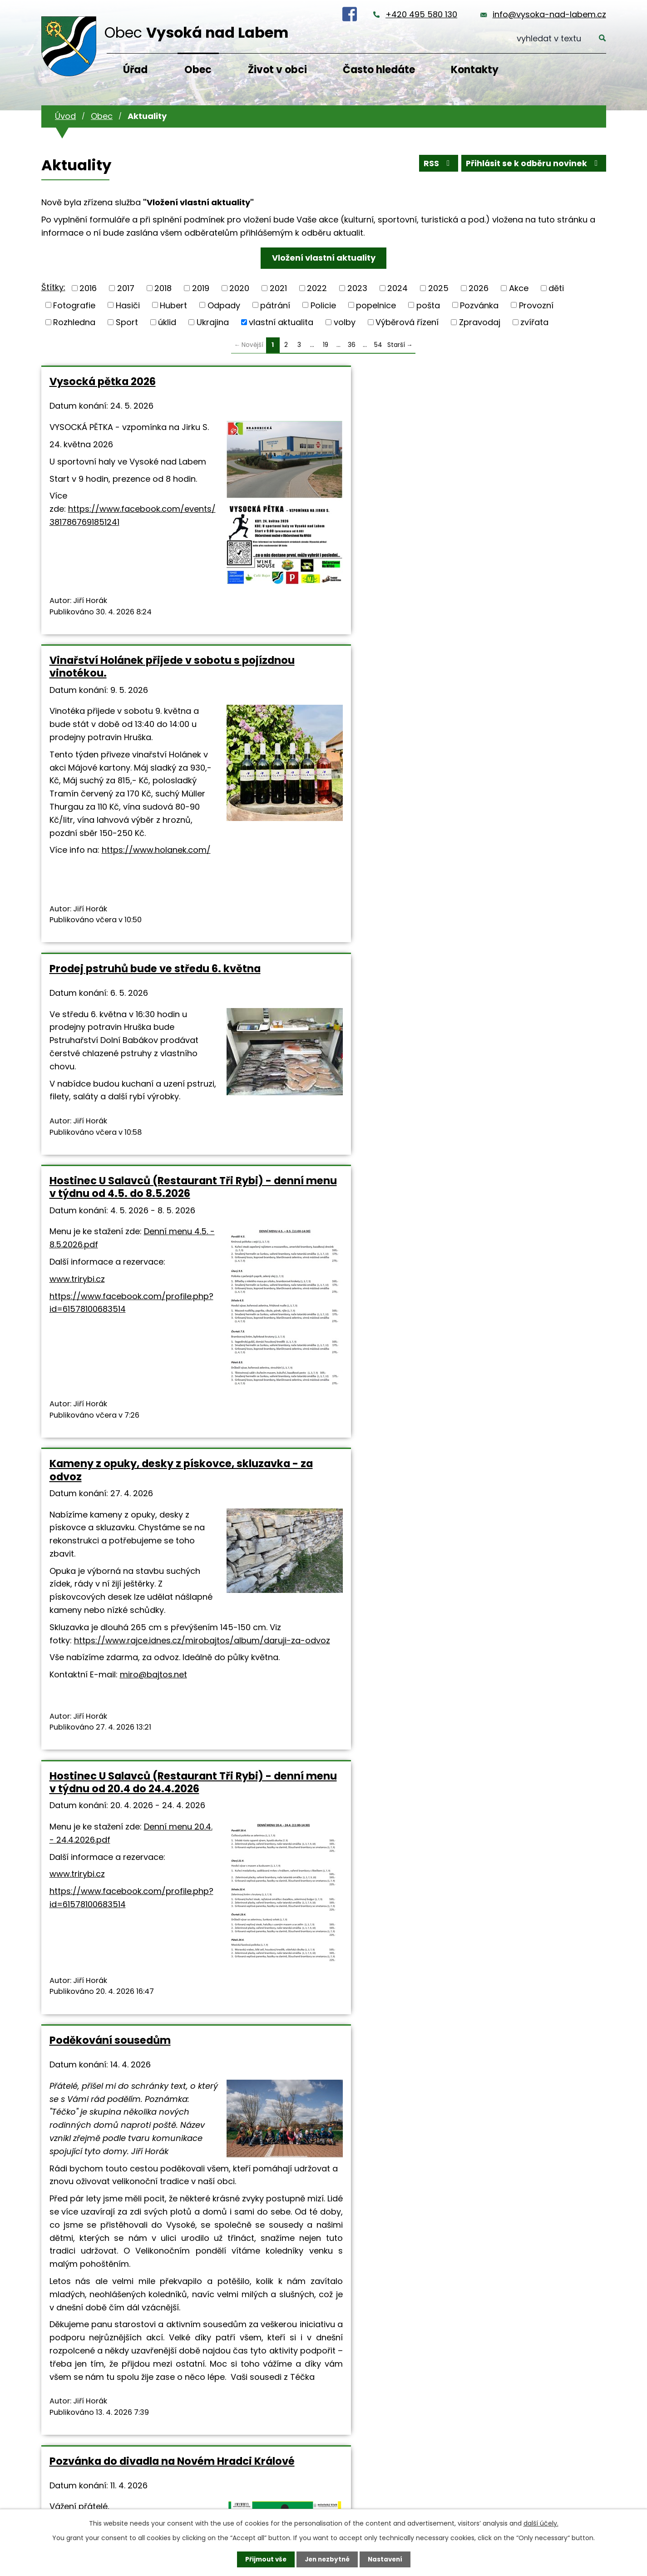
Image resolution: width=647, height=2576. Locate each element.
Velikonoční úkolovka (297, 1869)
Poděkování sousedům (110, 1228)
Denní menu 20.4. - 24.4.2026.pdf (451, 928)
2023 (357, 288)
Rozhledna (74, 322)
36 (352, 345)
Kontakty (475, 70)
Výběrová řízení (407, 322)
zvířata (534, 322)
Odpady (223, 305)
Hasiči (128, 305)
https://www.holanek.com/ (346, 662)
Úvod (65, 116)
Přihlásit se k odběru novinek (532, 164)
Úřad (135, 70)
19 (325, 345)
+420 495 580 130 (421, 14)
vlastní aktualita (281, 322)
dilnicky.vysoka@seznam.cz (538, 1636)
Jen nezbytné (327, 2559)
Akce (518, 288)
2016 (88, 288)
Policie (323, 305)
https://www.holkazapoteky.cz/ (321, 2105)
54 (378, 345)
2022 (317, 288)
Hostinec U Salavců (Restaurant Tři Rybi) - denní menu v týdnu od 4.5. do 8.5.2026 (125, 819)
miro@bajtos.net (343, 1115)
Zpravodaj (479, 322)
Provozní (536, 305)
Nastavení (387, 2559)
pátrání (275, 305)
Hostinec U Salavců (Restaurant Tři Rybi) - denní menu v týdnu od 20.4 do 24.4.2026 (506, 819)
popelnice (376, 305)
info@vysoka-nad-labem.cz (549, 14)
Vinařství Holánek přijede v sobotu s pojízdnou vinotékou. (320, 387)
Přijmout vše (263, 2559)
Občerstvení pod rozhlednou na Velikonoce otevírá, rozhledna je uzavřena (505, 1882)
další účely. (541, 2522)
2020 (239, 288)
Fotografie (74, 305)
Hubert (173, 305)
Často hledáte (379, 70)
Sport (127, 322)
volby (345, 322)
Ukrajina (213, 322)
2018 (163, 288)
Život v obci (277, 70)
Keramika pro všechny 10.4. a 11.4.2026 (507, 1234)
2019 (200, 288)
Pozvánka (479, 305)
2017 (125, 288)
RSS (435, 164)
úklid (167, 322)
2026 (479, 288)
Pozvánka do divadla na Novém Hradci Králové (322, 1234)
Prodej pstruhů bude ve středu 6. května (510, 387)
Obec (198, 70)
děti (556, 288)
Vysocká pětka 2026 (102, 381)
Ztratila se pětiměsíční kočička (131, 1869)
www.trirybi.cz (77, 1058)
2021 (278, 288)
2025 (438, 288)
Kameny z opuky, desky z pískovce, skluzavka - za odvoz (322, 806)
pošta (428, 305)
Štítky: (53, 287)
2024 (397, 288)
